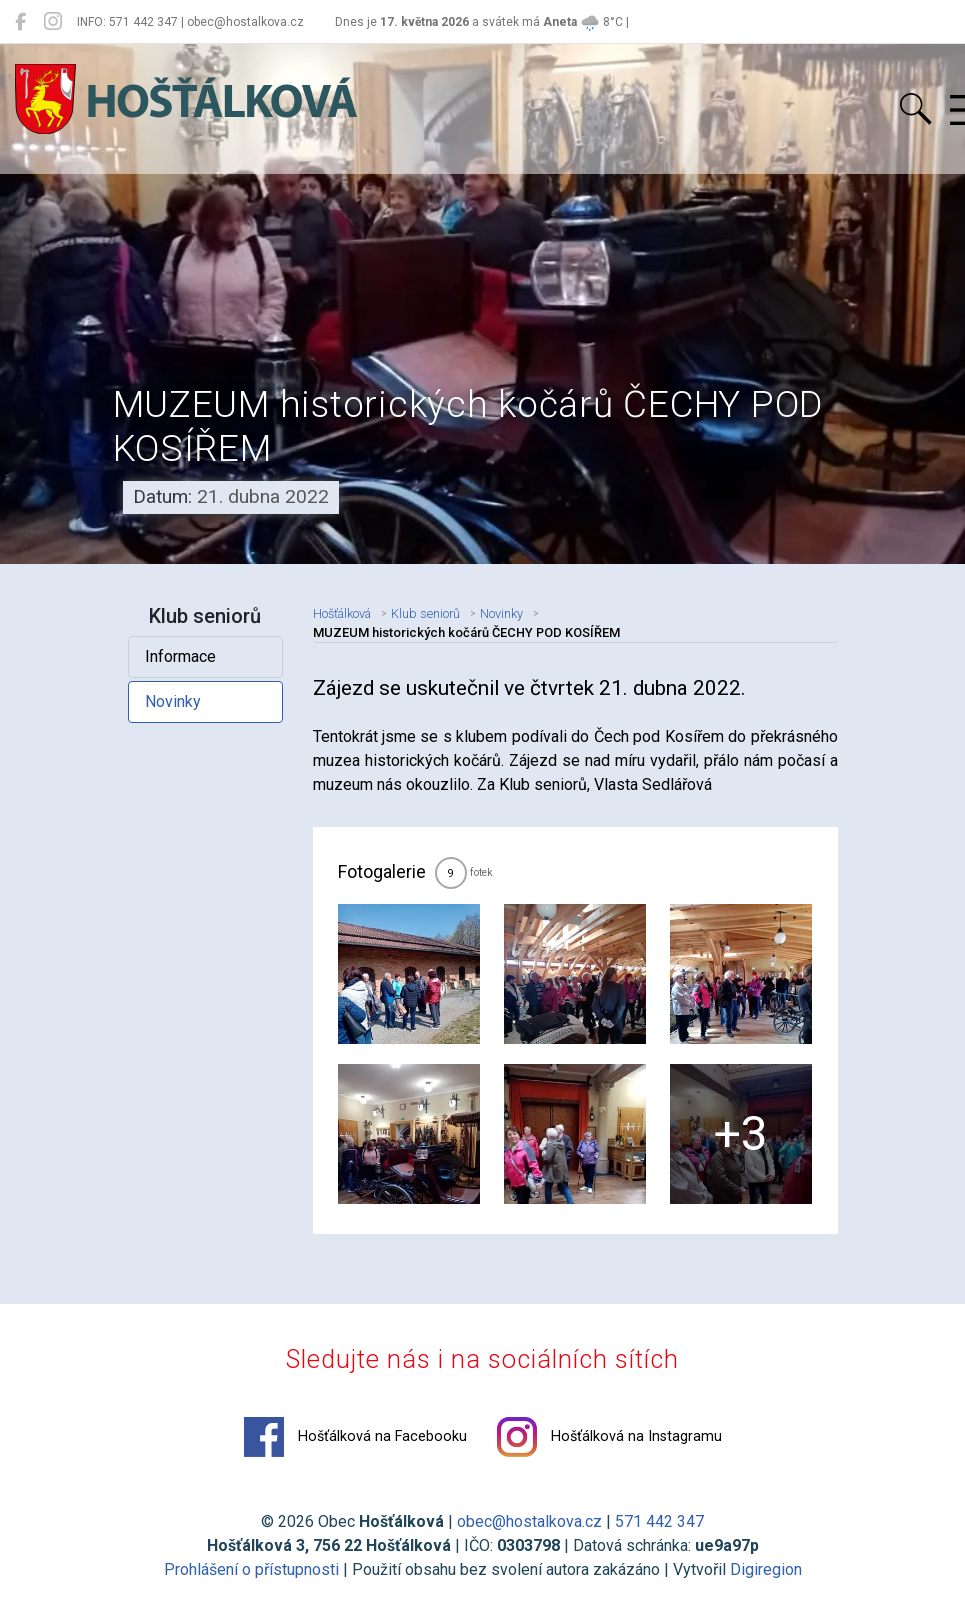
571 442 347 (659, 1521)
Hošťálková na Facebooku (355, 1437)
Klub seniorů (425, 613)
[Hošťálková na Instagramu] (53, 22)
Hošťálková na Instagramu (609, 1437)
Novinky (173, 701)
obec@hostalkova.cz (529, 1521)
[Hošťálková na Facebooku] (20, 22)
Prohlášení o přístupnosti (251, 1569)
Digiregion (766, 1569)
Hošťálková (342, 613)
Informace (180, 656)
